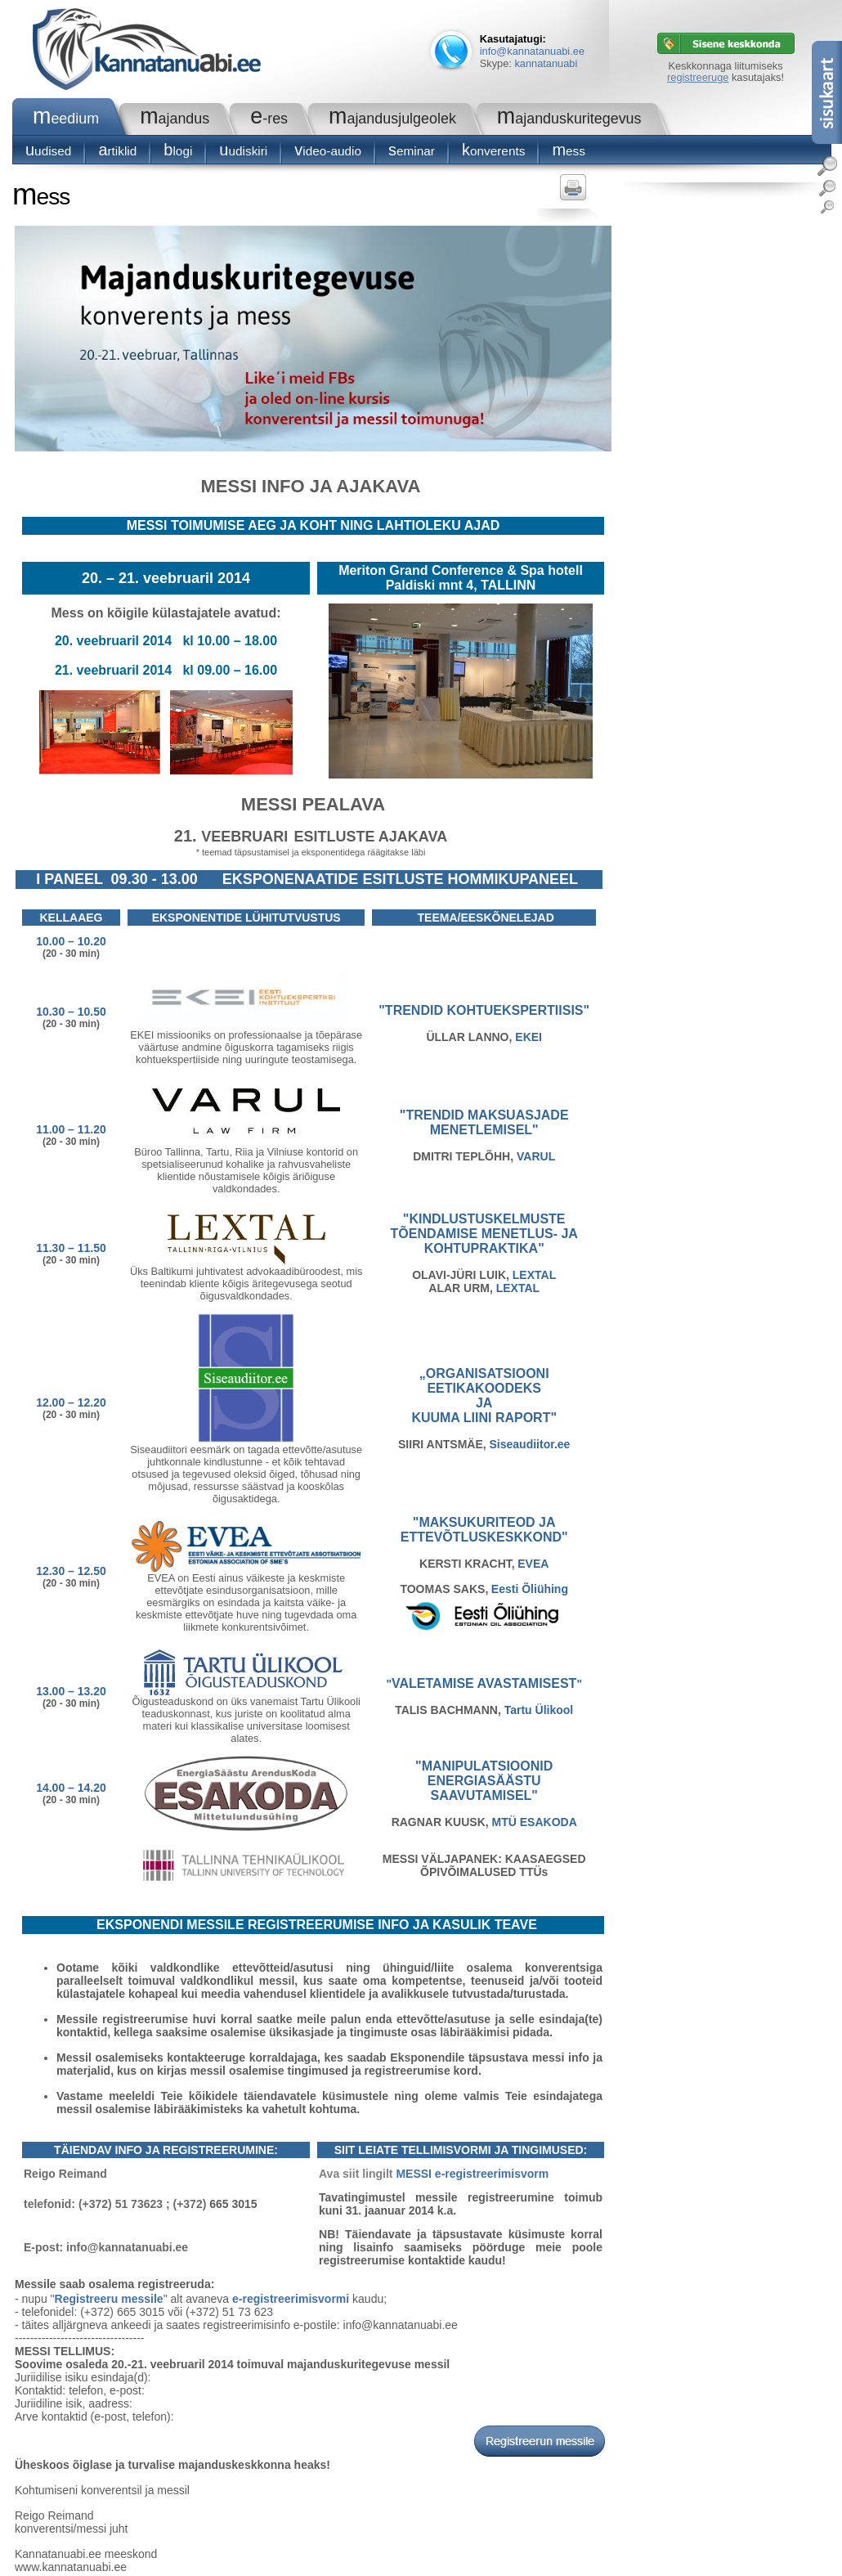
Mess (568, 151)
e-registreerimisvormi (290, 2298)
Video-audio (327, 151)
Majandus (174, 118)
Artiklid (117, 151)
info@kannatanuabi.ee (532, 51)
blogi (177, 151)
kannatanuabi (545, 63)
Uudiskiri (243, 151)
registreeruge (697, 77)
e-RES (269, 118)
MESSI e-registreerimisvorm (472, 2173)
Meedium (66, 118)
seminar (411, 151)
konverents (493, 151)
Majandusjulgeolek (392, 118)
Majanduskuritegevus (569, 118)
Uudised (48, 151)
